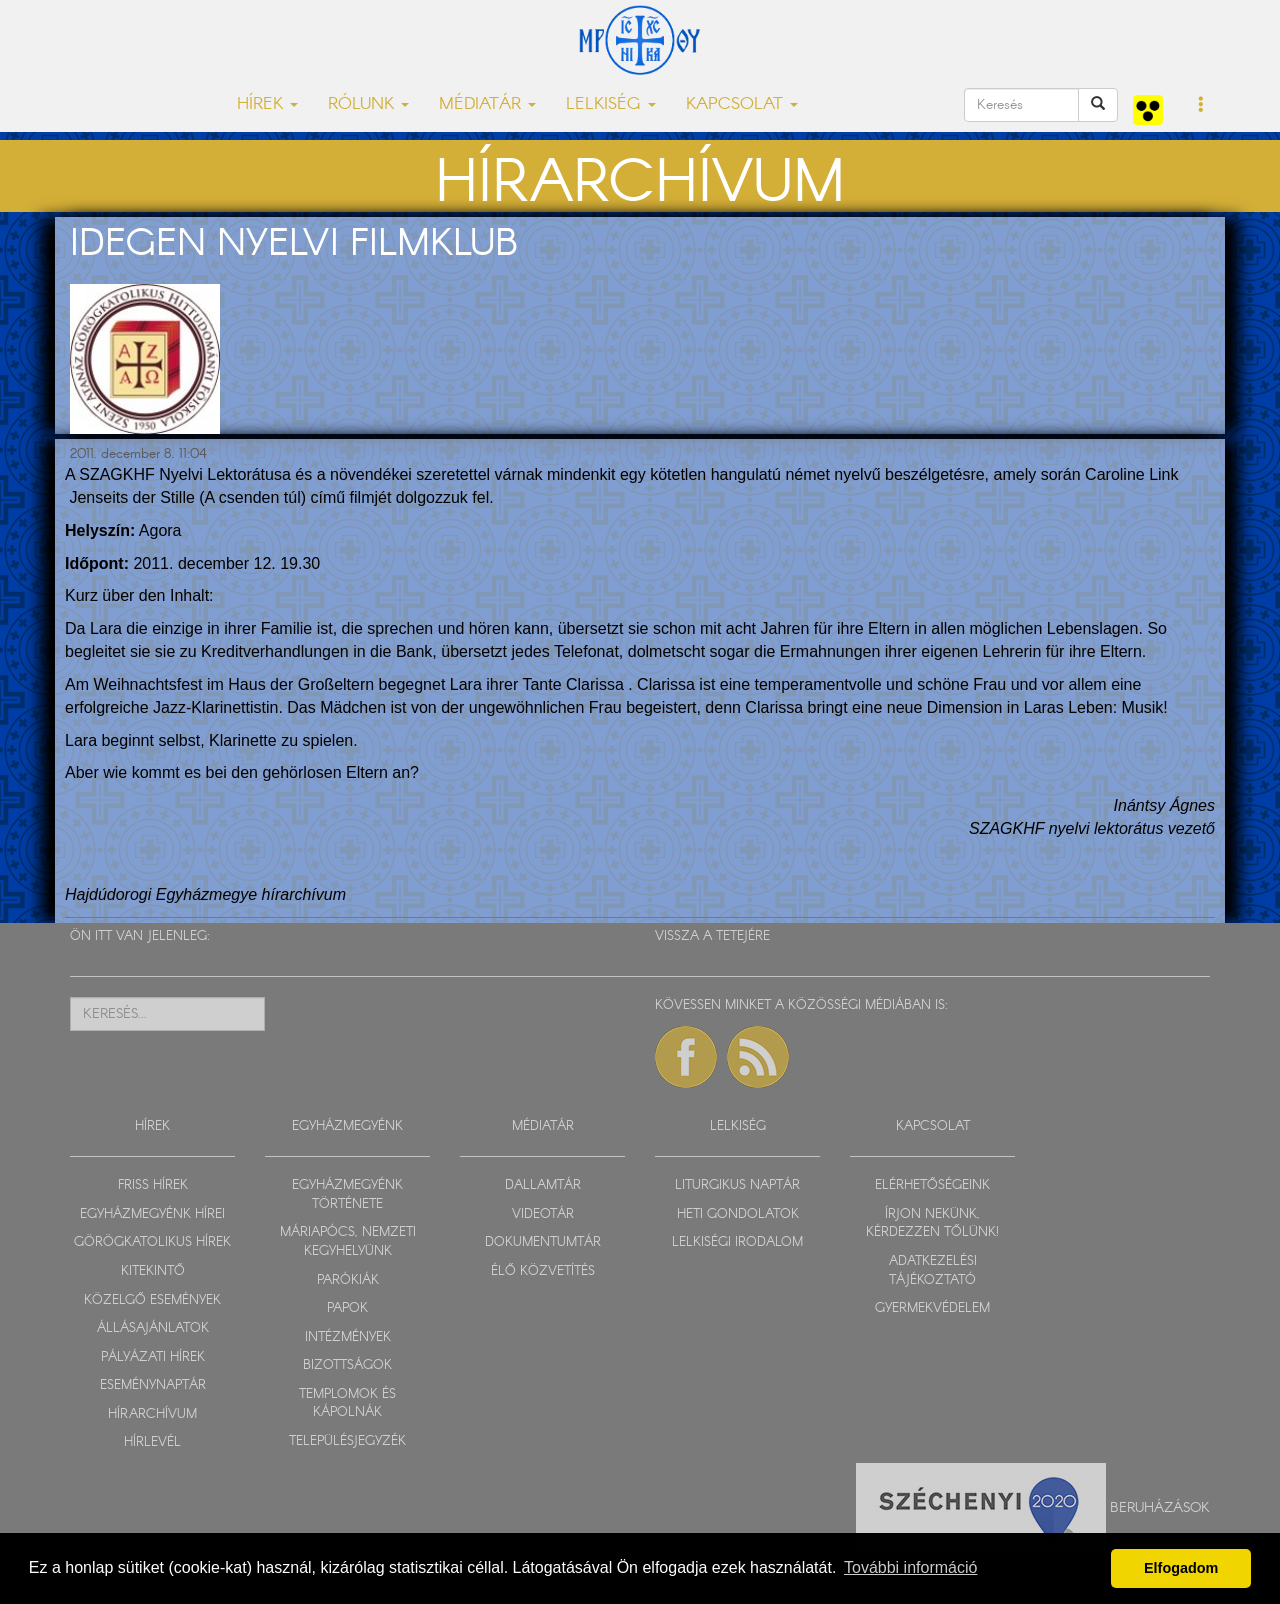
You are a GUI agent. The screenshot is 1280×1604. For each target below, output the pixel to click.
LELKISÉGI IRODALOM (737, 1242)
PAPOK (347, 1308)
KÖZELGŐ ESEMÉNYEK (152, 1300)
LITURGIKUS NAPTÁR (737, 1185)
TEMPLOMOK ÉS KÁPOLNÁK (347, 1404)
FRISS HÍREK (153, 1185)
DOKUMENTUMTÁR (543, 1242)
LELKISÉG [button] (611, 104)
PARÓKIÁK (348, 1280)
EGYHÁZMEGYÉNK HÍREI (152, 1214)
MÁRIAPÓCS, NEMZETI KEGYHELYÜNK (348, 1242)
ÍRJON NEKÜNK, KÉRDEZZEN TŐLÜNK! (932, 1224)
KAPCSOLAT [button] (742, 104)
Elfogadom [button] (1181, 1568)
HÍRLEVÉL (152, 1442)
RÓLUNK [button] (368, 104)
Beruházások (1160, 1508)
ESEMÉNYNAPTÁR (153, 1385)
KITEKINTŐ (153, 1271)
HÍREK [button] (267, 104)
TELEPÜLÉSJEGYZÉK (347, 1441)
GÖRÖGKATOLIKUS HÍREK (152, 1242)
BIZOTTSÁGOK (347, 1365)
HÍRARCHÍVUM (152, 1414)
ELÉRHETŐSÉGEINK (932, 1185)
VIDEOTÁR (543, 1214)
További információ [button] (910, 1567)
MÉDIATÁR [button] (487, 104)
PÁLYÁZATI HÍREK (153, 1357)
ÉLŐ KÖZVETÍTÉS (543, 1271)
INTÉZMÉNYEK (348, 1337)
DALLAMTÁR (543, 1185)
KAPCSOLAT (933, 1126)
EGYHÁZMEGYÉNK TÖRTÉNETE (347, 1195)
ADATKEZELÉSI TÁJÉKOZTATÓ (933, 1271)
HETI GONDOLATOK (738, 1214)
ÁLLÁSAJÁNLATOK (153, 1328)
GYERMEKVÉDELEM (932, 1308)
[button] (1201, 106)
